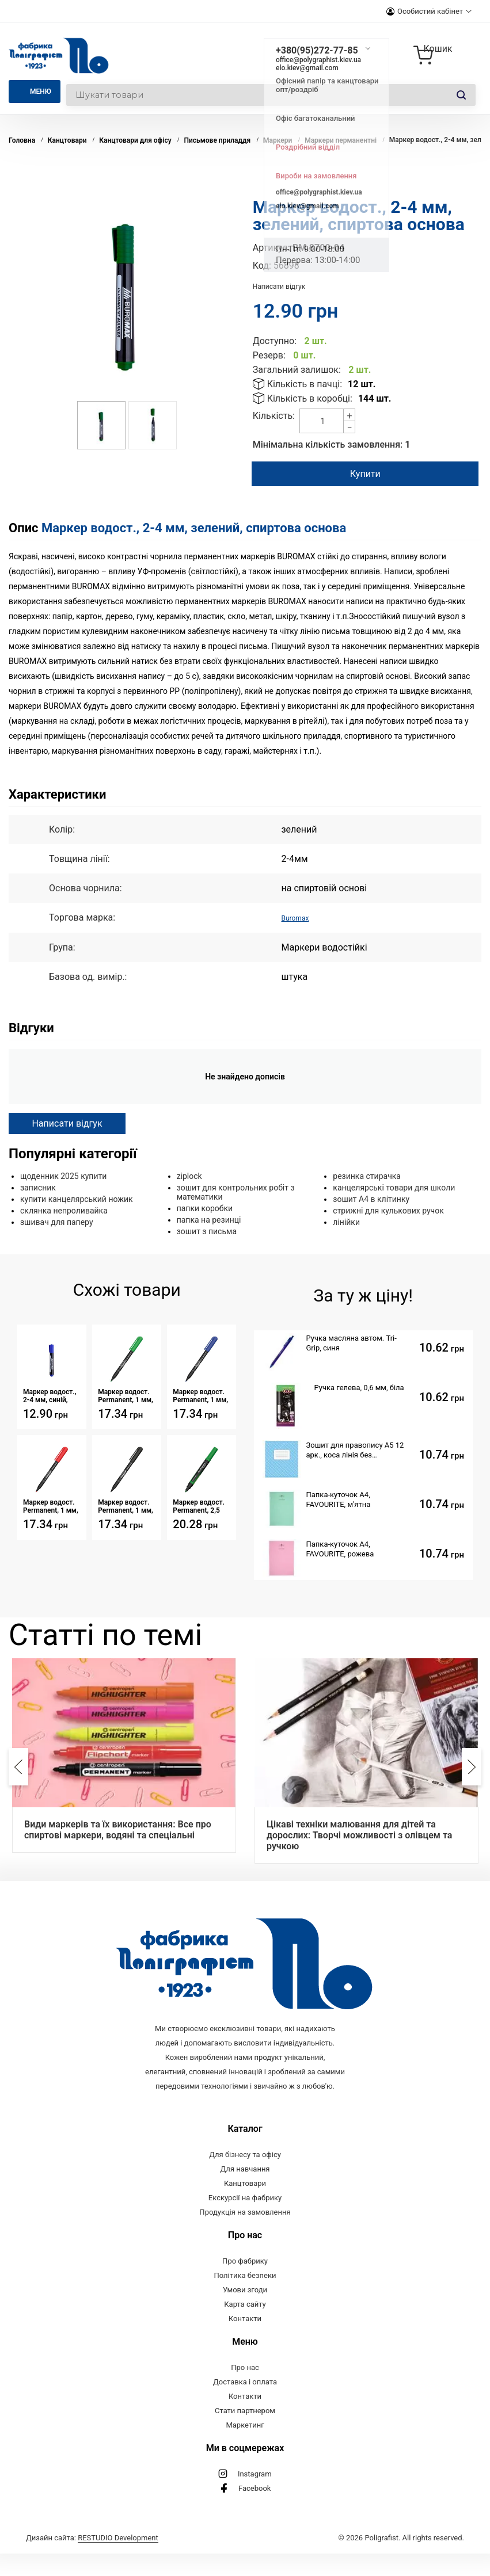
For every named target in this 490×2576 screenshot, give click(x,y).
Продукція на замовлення (244, 2234)
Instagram (255, 2496)
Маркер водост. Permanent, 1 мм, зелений (125, 1395)
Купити (363, 473)
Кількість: (274, 415)
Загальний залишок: (297, 369)
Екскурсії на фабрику (245, 2220)
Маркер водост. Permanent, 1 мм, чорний (125, 1506)
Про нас (245, 2390)
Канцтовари (245, 2205)
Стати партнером (245, 2433)
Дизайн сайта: (92, 2560)
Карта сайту (245, 2326)
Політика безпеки (245, 2297)
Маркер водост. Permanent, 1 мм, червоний (50, 1506)
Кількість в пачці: (304, 384)
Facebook (254, 2510)
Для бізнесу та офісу (245, 2177)
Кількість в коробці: (309, 398)
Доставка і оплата (245, 2404)
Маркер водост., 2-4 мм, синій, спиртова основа (50, 1395)
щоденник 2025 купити (63, 1175)
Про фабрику (245, 2283)
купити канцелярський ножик (76, 1198)
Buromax (299, 917)
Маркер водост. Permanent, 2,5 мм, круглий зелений (199, 1506)
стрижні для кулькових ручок (388, 1210)
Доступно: (275, 340)
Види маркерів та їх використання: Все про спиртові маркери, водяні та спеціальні (117, 1829)
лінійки (346, 1221)
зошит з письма (207, 1230)
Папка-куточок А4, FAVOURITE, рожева (340, 1548)
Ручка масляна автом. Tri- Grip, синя (351, 1342)
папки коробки (205, 1207)
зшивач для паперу (56, 1221)
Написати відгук (279, 287)
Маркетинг (245, 2447)
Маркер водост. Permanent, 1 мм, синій (200, 1395)
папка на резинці (209, 1219)
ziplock (189, 1175)
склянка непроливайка (64, 1210)
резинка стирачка (367, 1175)
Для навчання (244, 2191)
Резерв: (269, 355)
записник (38, 1187)
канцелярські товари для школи (394, 1187)
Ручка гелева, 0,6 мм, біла (359, 1387)
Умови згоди (245, 2312)
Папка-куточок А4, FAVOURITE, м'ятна (338, 1499)
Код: (262, 265)
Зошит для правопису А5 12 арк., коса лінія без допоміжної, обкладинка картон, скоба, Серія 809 (355, 1449)
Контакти (245, 2341)
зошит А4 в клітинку (371, 1198)
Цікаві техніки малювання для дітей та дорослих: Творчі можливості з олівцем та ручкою (359, 1834)
